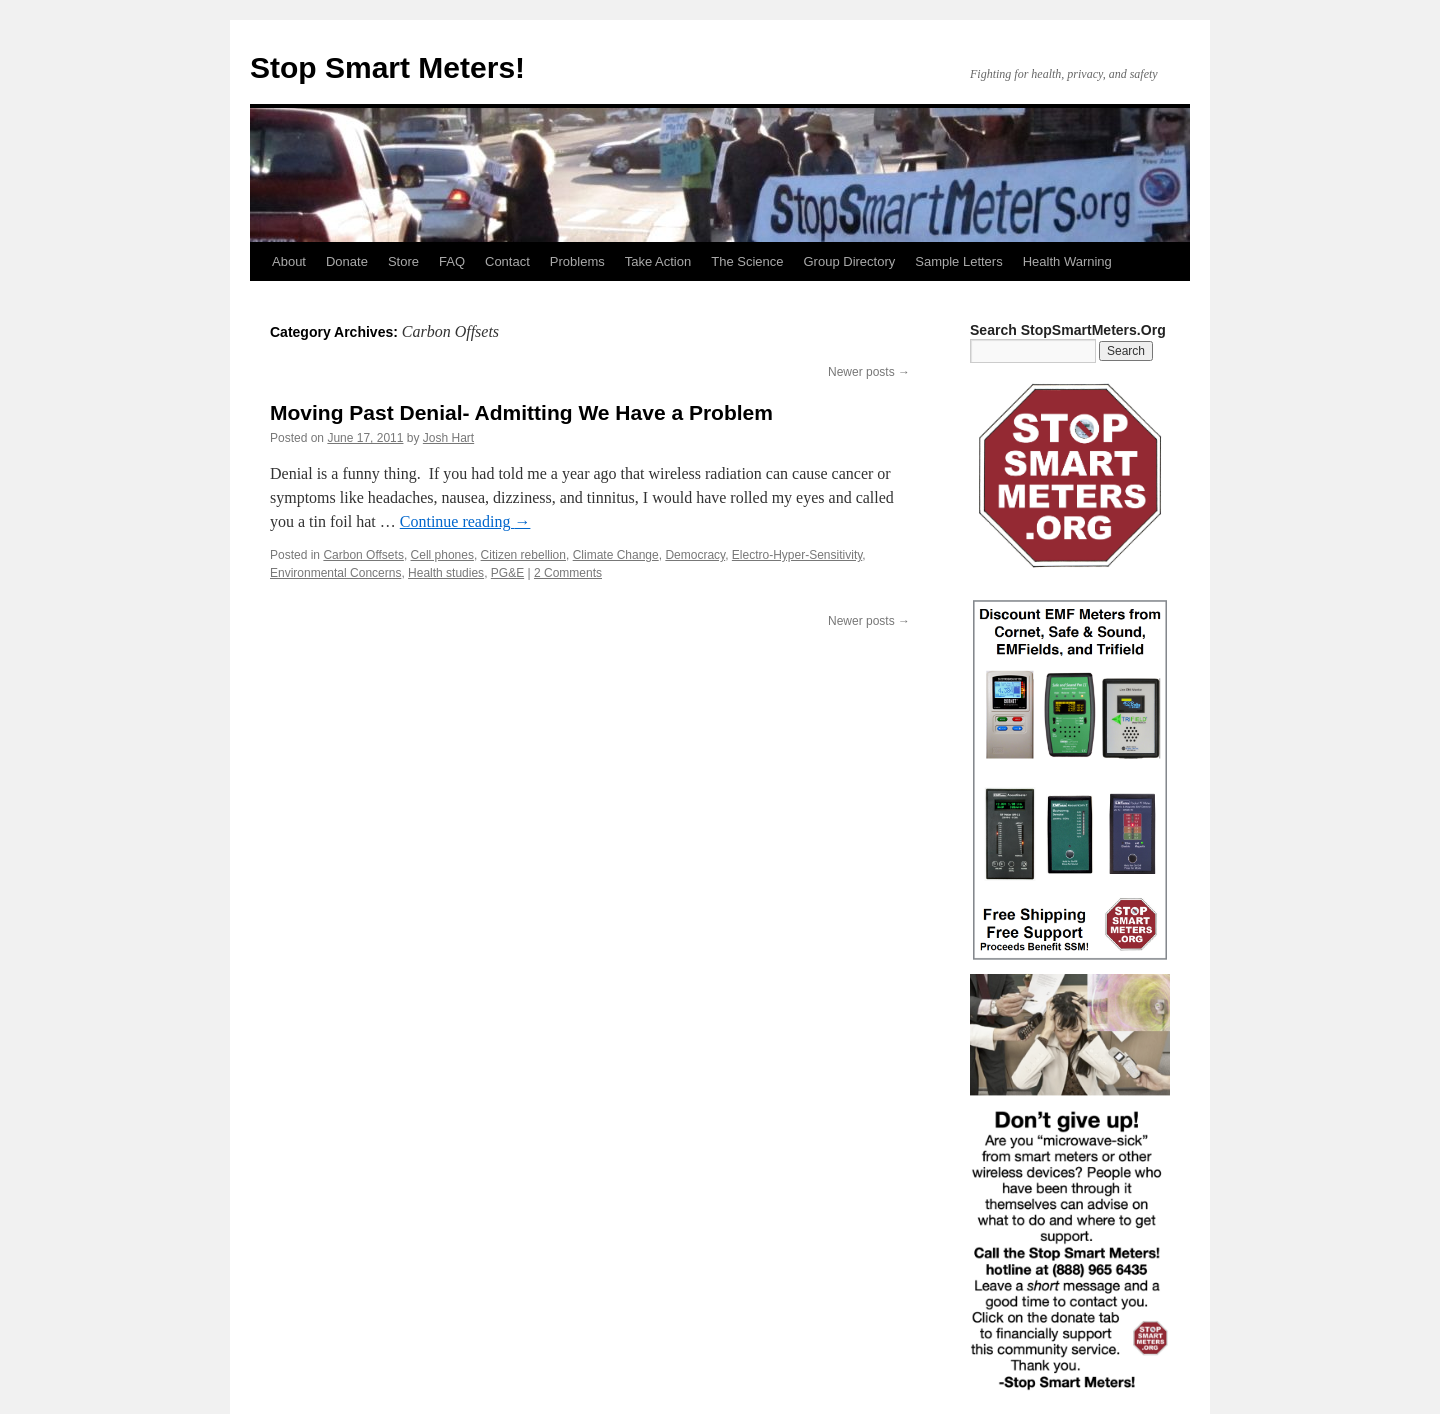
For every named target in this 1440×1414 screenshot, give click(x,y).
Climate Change (616, 555)
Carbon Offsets (363, 555)
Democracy (695, 555)
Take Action (658, 261)
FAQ (452, 261)
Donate (347, 261)
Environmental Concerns (335, 573)
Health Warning (1067, 261)
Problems (577, 261)
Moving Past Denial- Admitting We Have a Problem (521, 412)
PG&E (507, 573)
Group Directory (850, 261)
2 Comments (568, 573)
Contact (507, 261)
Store (403, 261)
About (289, 261)
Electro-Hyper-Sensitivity (797, 555)
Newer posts (869, 372)
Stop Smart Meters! (387, 67)
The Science (747, 261)
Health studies (446, 573)
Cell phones (442, 555)
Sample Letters (958, 261)
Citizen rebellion (523, 555)
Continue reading (465, 521)
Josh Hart (448, 438)
